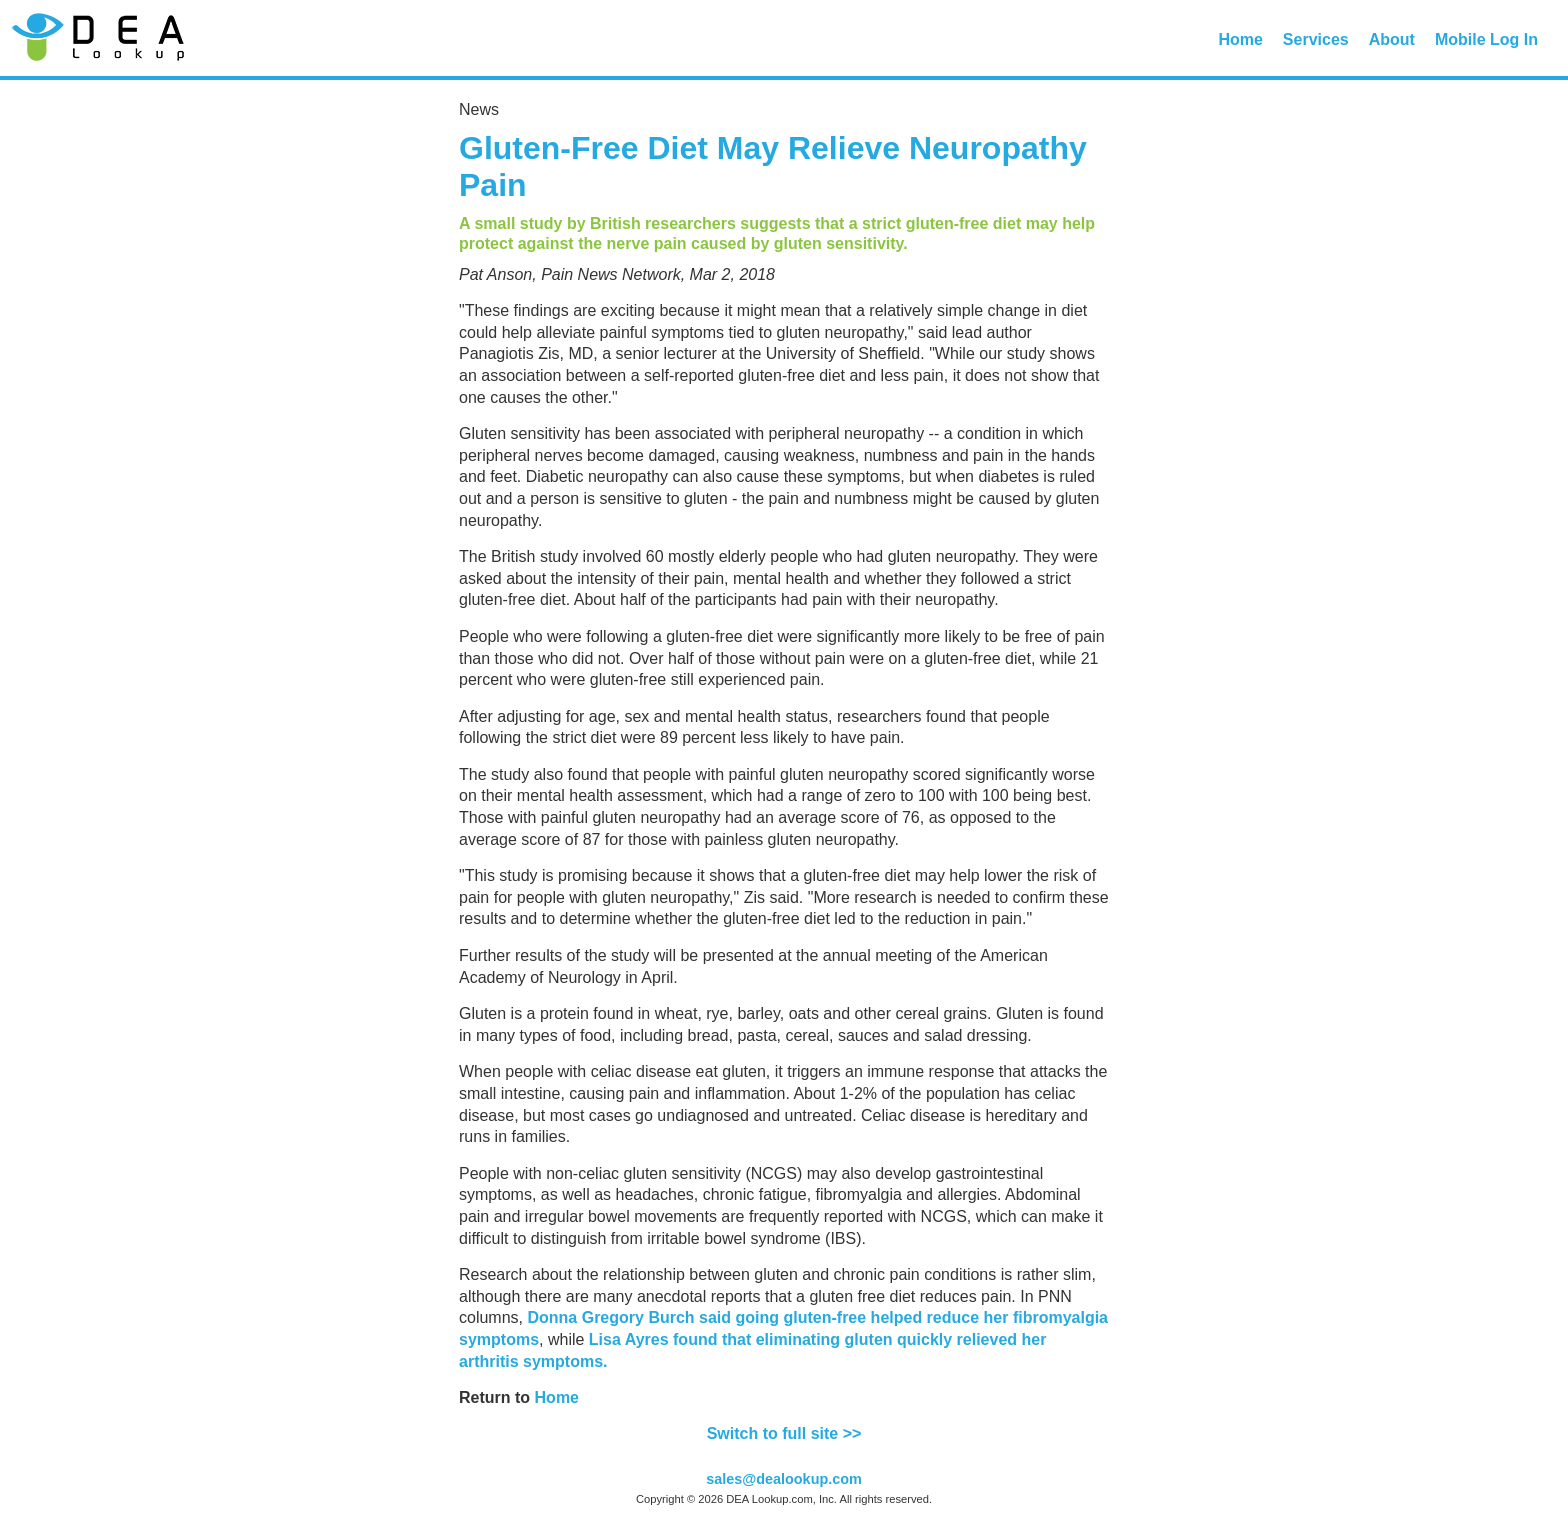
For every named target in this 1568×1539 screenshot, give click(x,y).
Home (1240, 39)
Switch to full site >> (784, 1433)
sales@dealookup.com (784, 1479)
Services (1316, 39)
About (1392, 39)
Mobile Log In (1486, 39)
